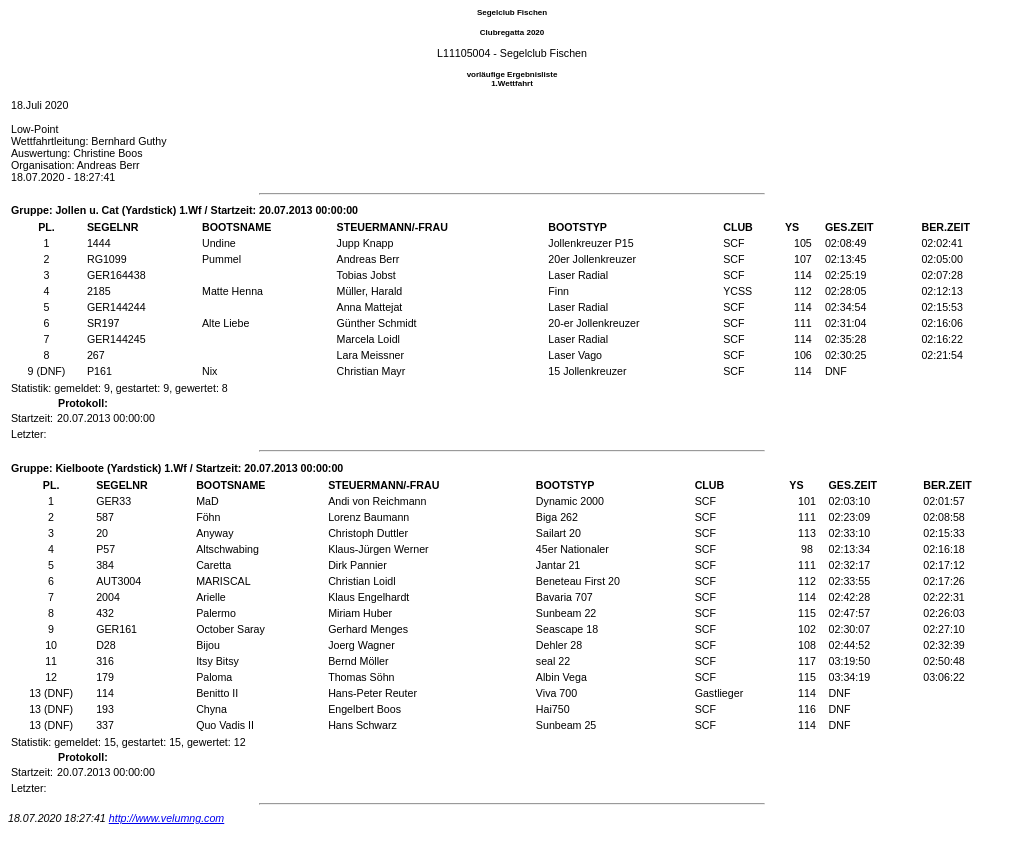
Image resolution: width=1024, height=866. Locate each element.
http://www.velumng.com (167, 818)
